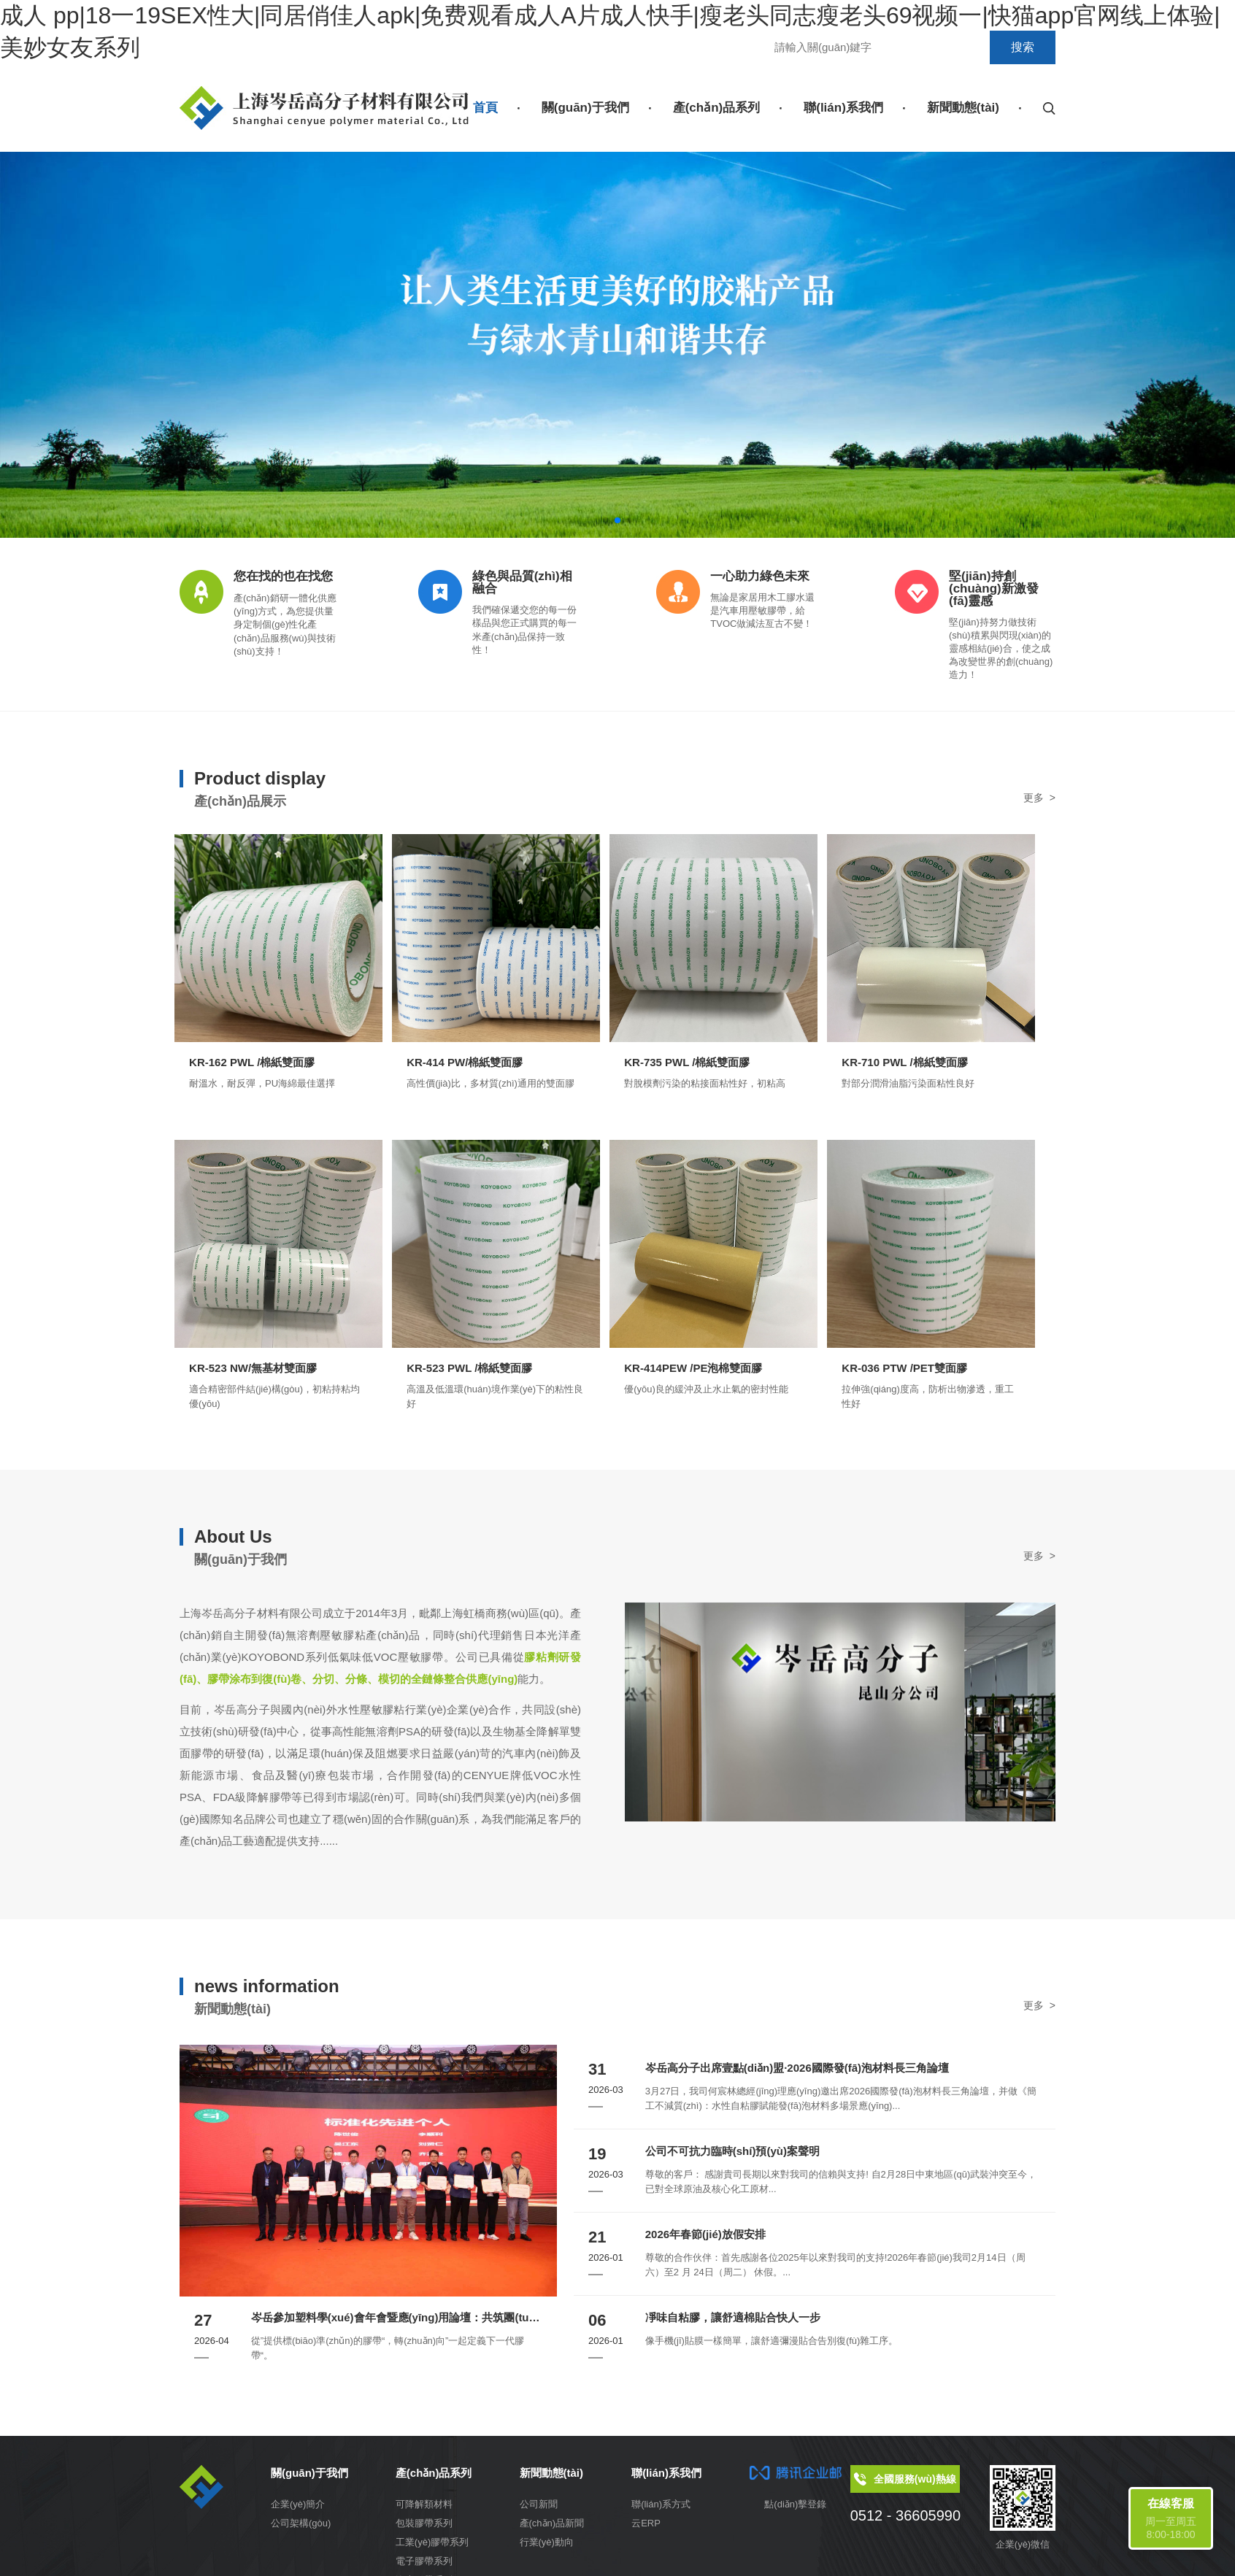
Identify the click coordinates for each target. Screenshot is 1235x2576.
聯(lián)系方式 (660, 2509)
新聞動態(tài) (963, 108)
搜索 (1022, 47)
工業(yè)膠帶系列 (432, 2547)
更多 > (1039, 797)
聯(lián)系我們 (843, 108)
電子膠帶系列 (424, 2566)
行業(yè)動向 (547, 2547)
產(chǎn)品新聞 (552, 2528)
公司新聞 (539, 2509)
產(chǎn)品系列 (717, 108)
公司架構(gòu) (301, 2528)
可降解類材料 (424, 2509)
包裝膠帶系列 (424, 2528)
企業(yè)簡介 (298, 2509)
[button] (606, 520)
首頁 (485, 108)
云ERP (646, 2528)
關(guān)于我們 (585, 108)
